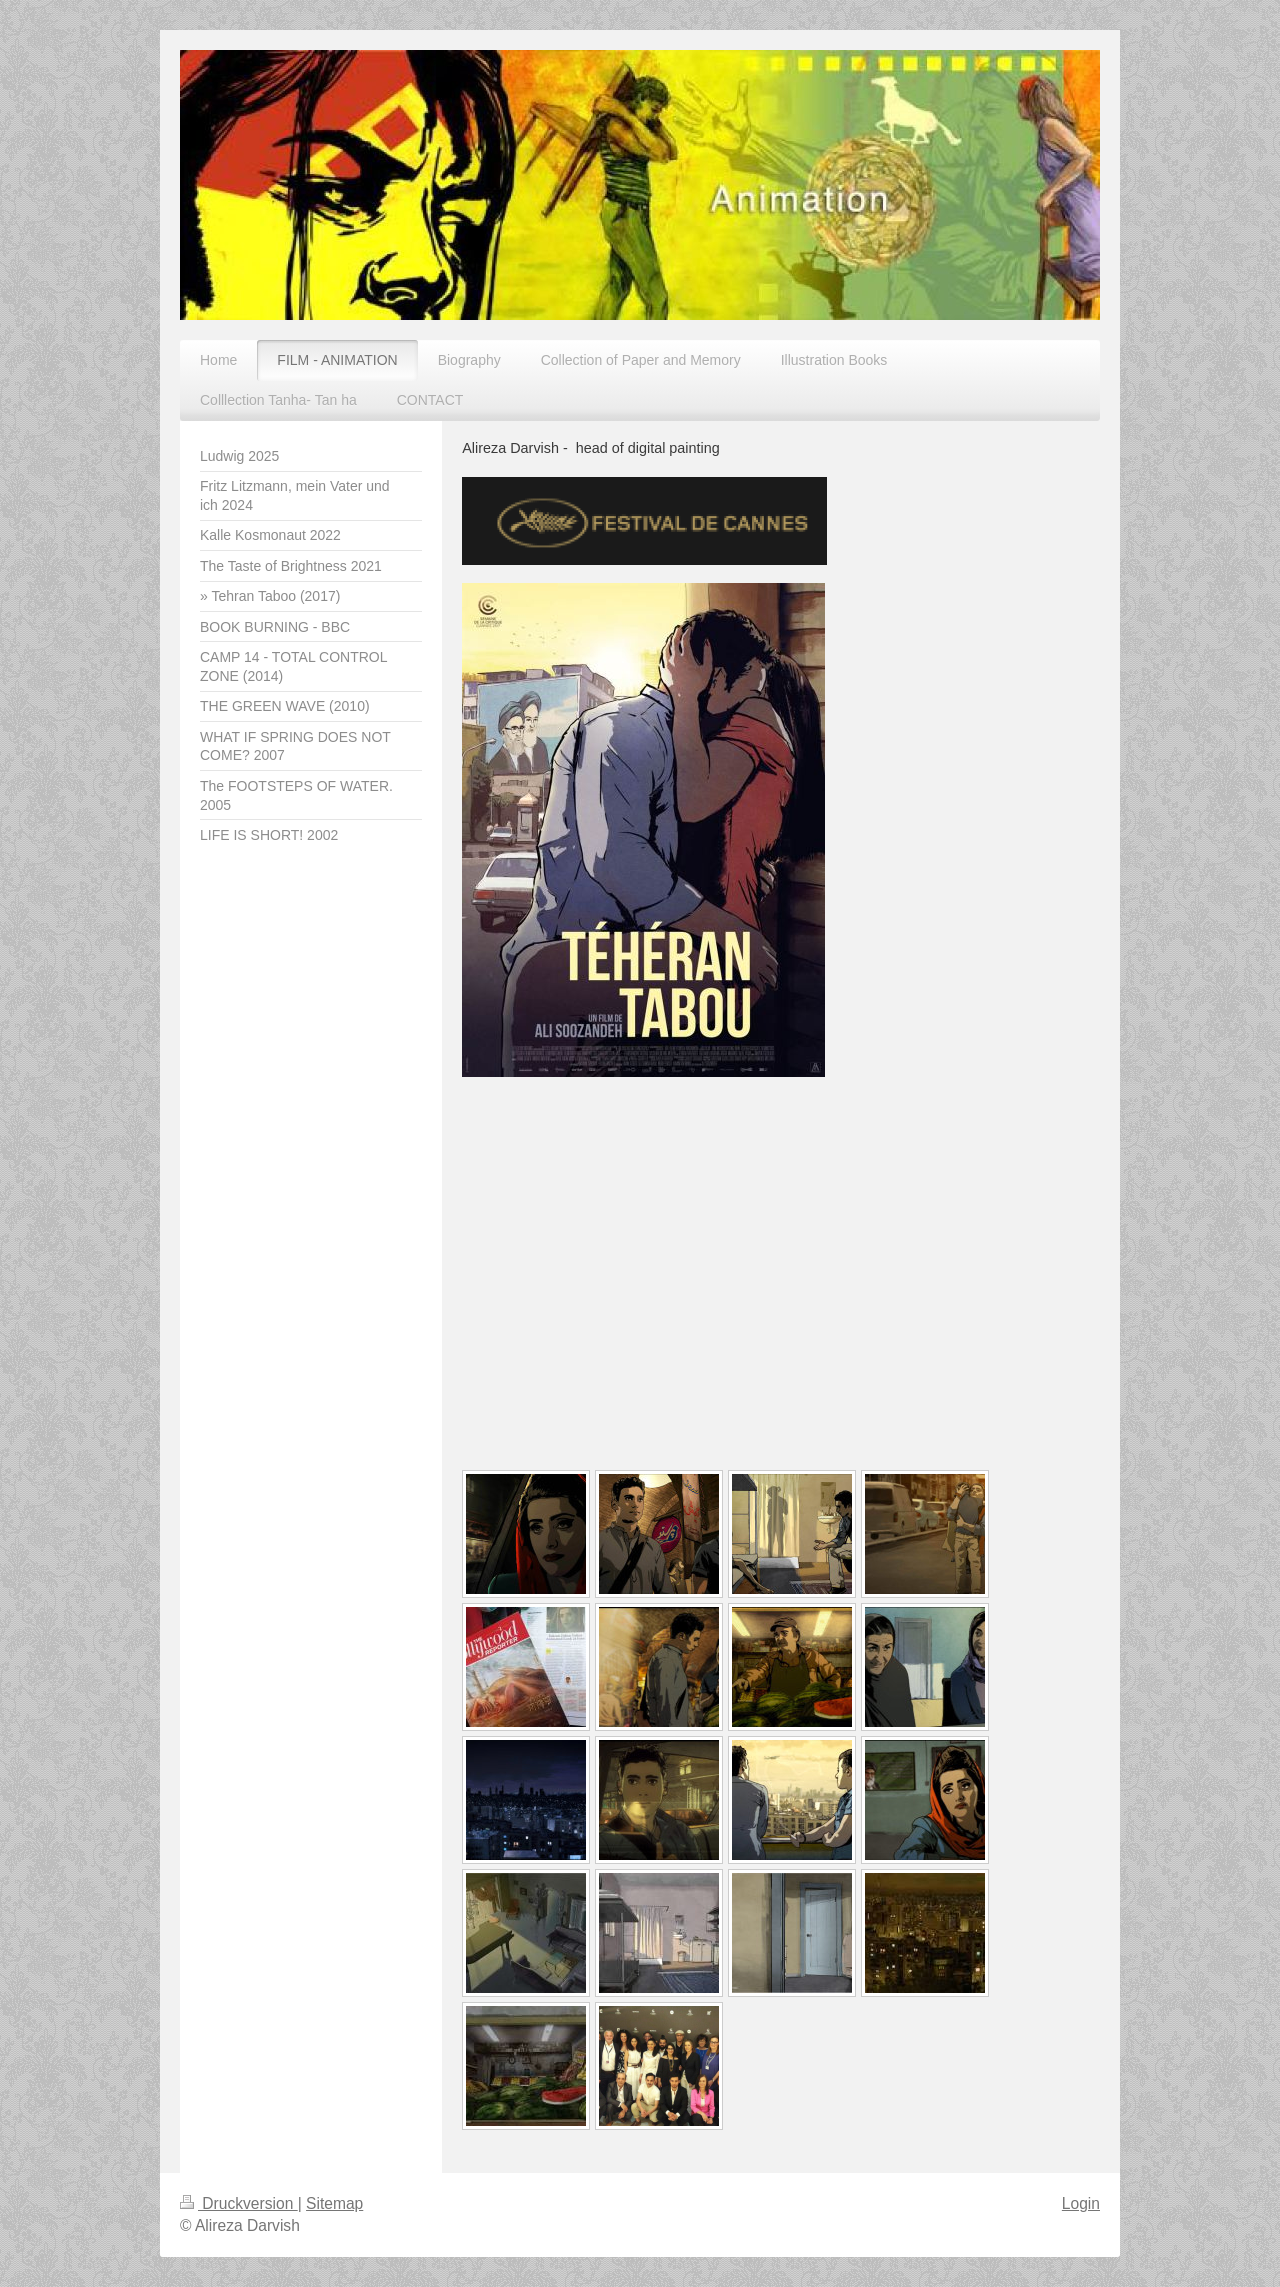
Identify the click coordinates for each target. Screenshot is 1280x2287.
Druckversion (239, 2203)
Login (1081, 2203)
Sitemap (334, 2203)
